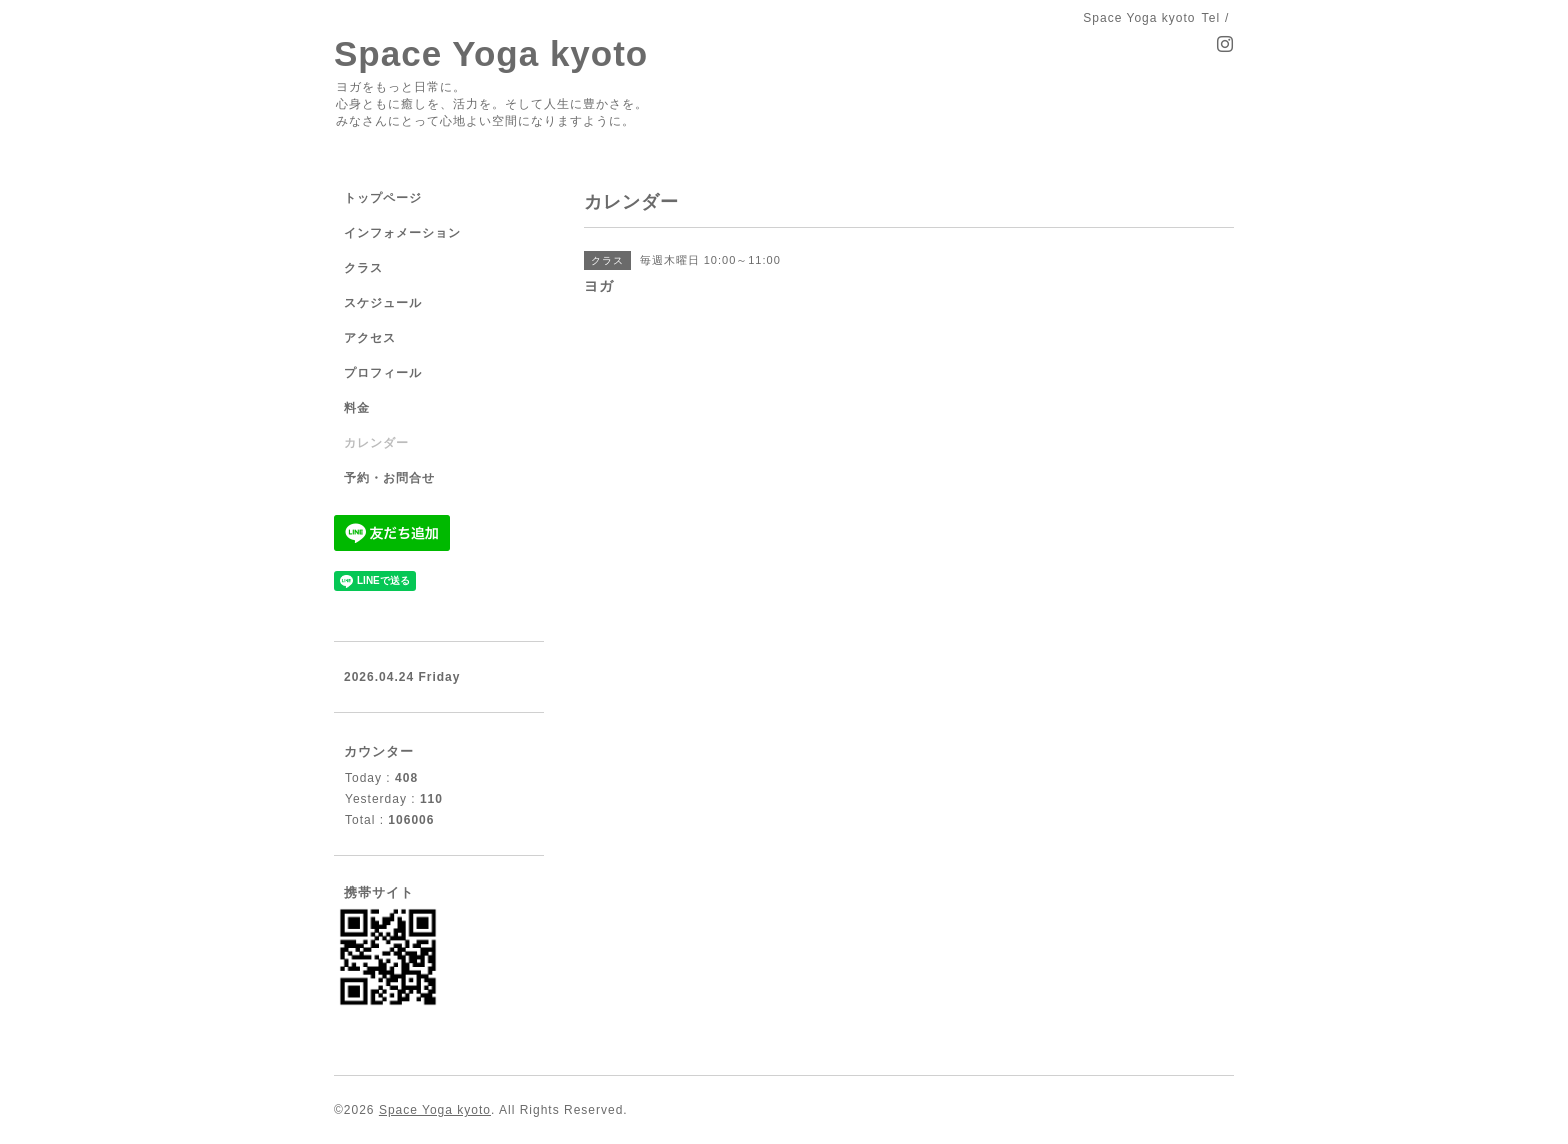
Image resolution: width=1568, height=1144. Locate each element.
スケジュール (383, 303)
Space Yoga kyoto (491, 53)
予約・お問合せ (389, 478)
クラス (363, 268)
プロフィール (383, 373)
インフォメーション (402, 233)
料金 (357, 408)
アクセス (370, 338)
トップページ (383, 198)
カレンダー (376, 443)
